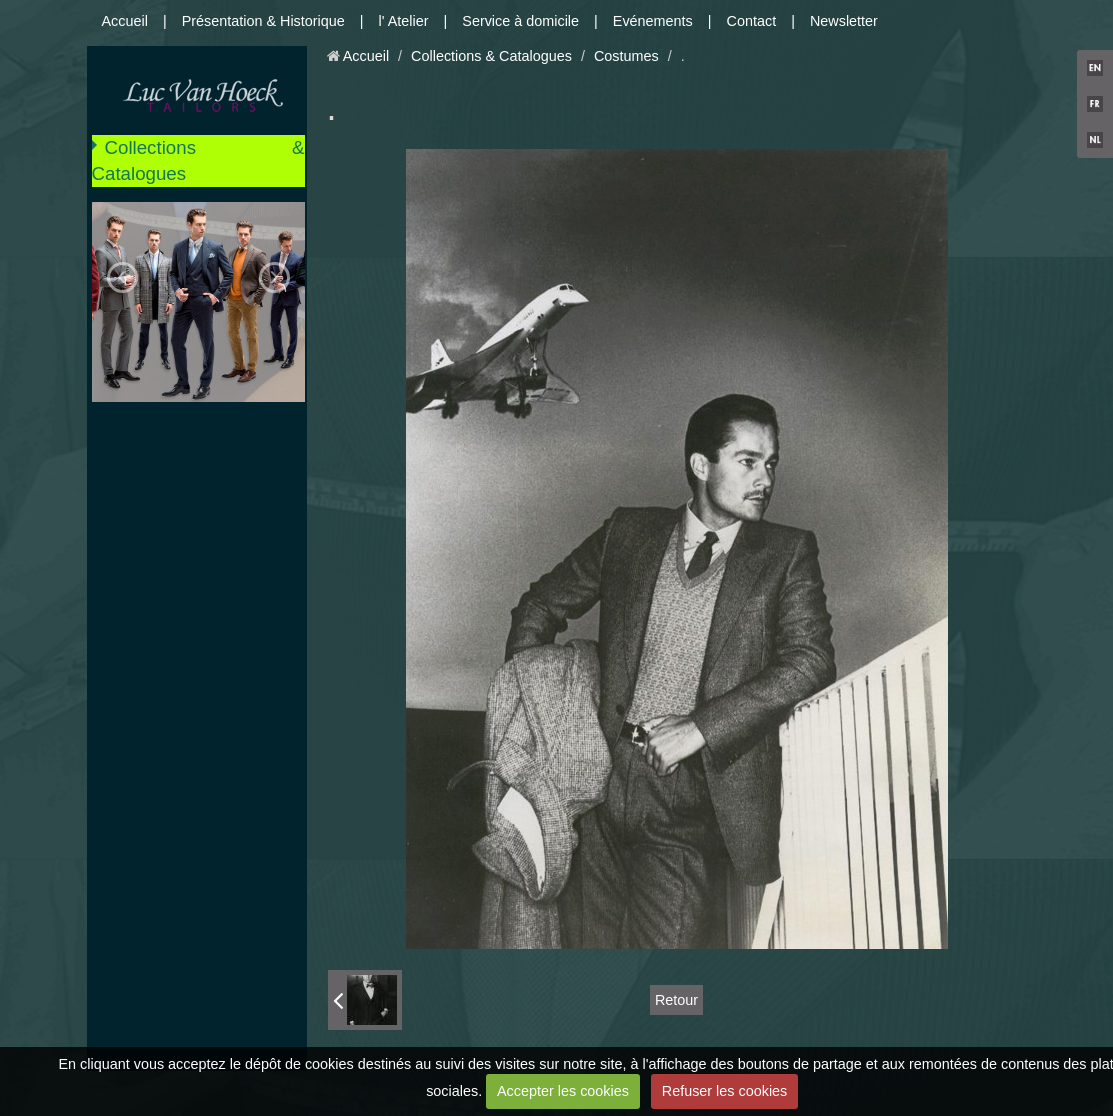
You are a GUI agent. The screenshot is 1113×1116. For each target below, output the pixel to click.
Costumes (626, 56)
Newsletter (844, 21)
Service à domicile (520, 21)
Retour (676, 1000)
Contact (752, 21)
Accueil (125, 21)
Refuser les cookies (725, 1091)
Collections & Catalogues (198, 160)
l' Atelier (404, 21)
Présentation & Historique (263, 21)
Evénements (653, 21)
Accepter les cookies (563, 1091)
